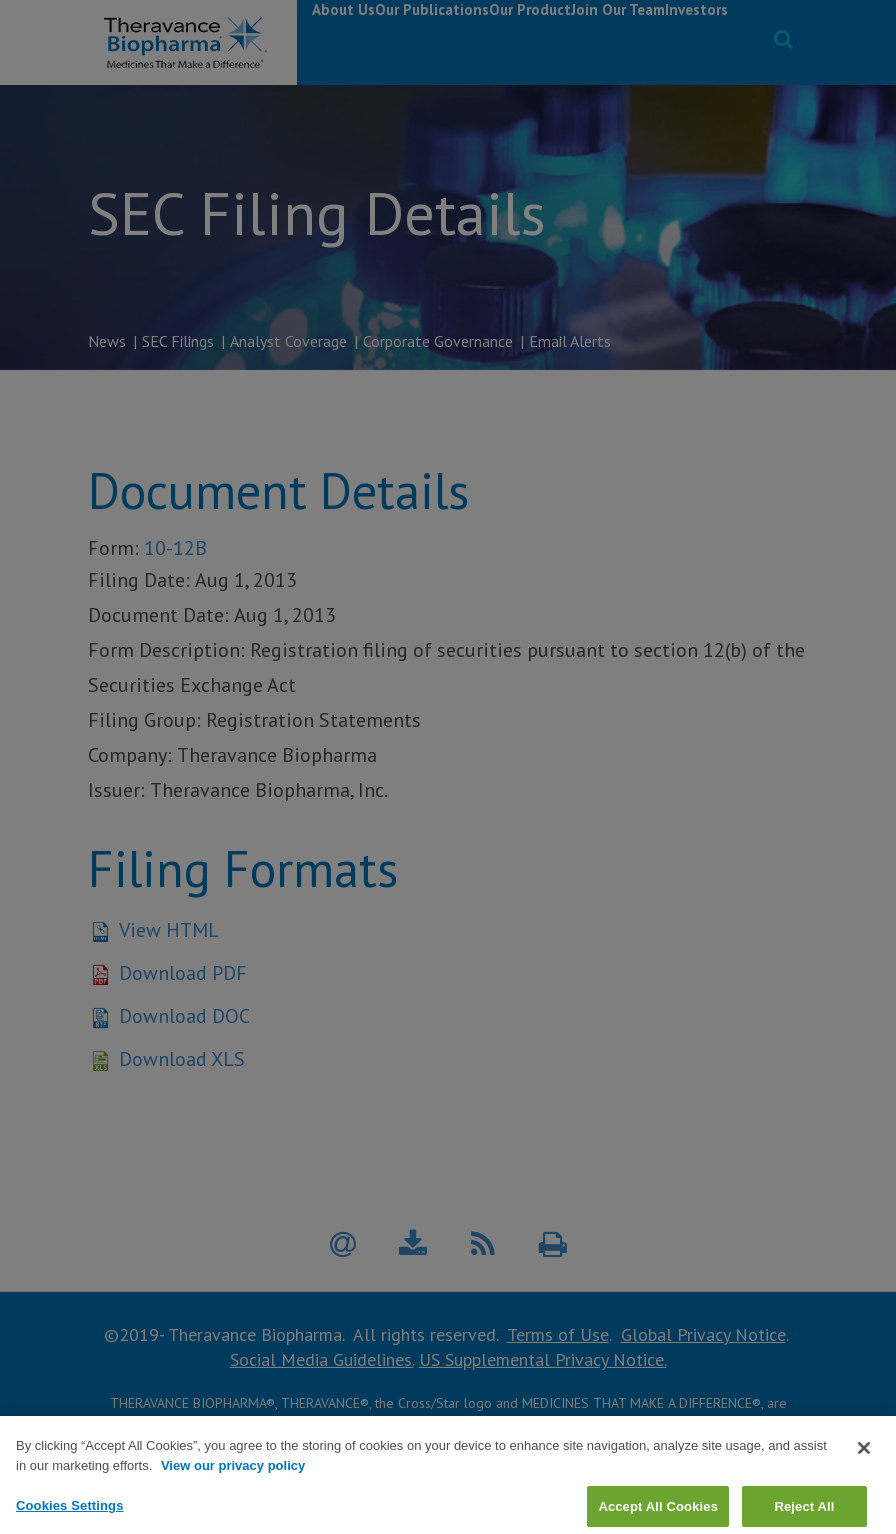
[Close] (864, 1476)
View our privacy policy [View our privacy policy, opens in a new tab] (233, 1493)
